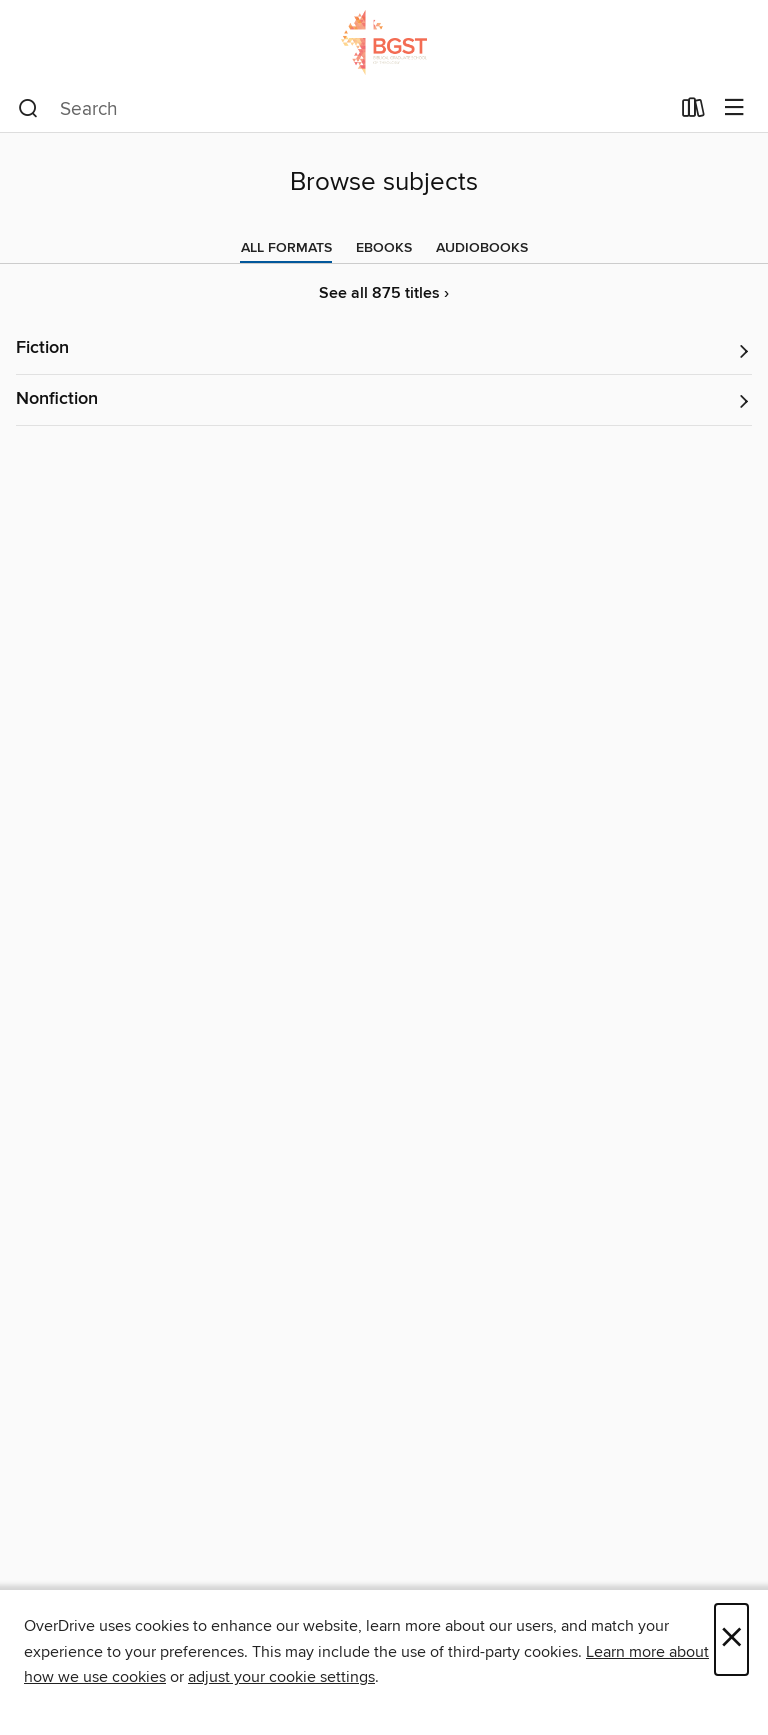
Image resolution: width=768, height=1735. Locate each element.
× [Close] (731, 1639)
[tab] (286, 248)
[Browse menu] (734, 108)
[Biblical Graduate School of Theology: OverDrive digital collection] (384, 42)
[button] (384, 349)
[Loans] (693, 112)
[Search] (28, 109)
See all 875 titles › (384, 293)
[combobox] (343, 109)
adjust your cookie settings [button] (281, 1677)
